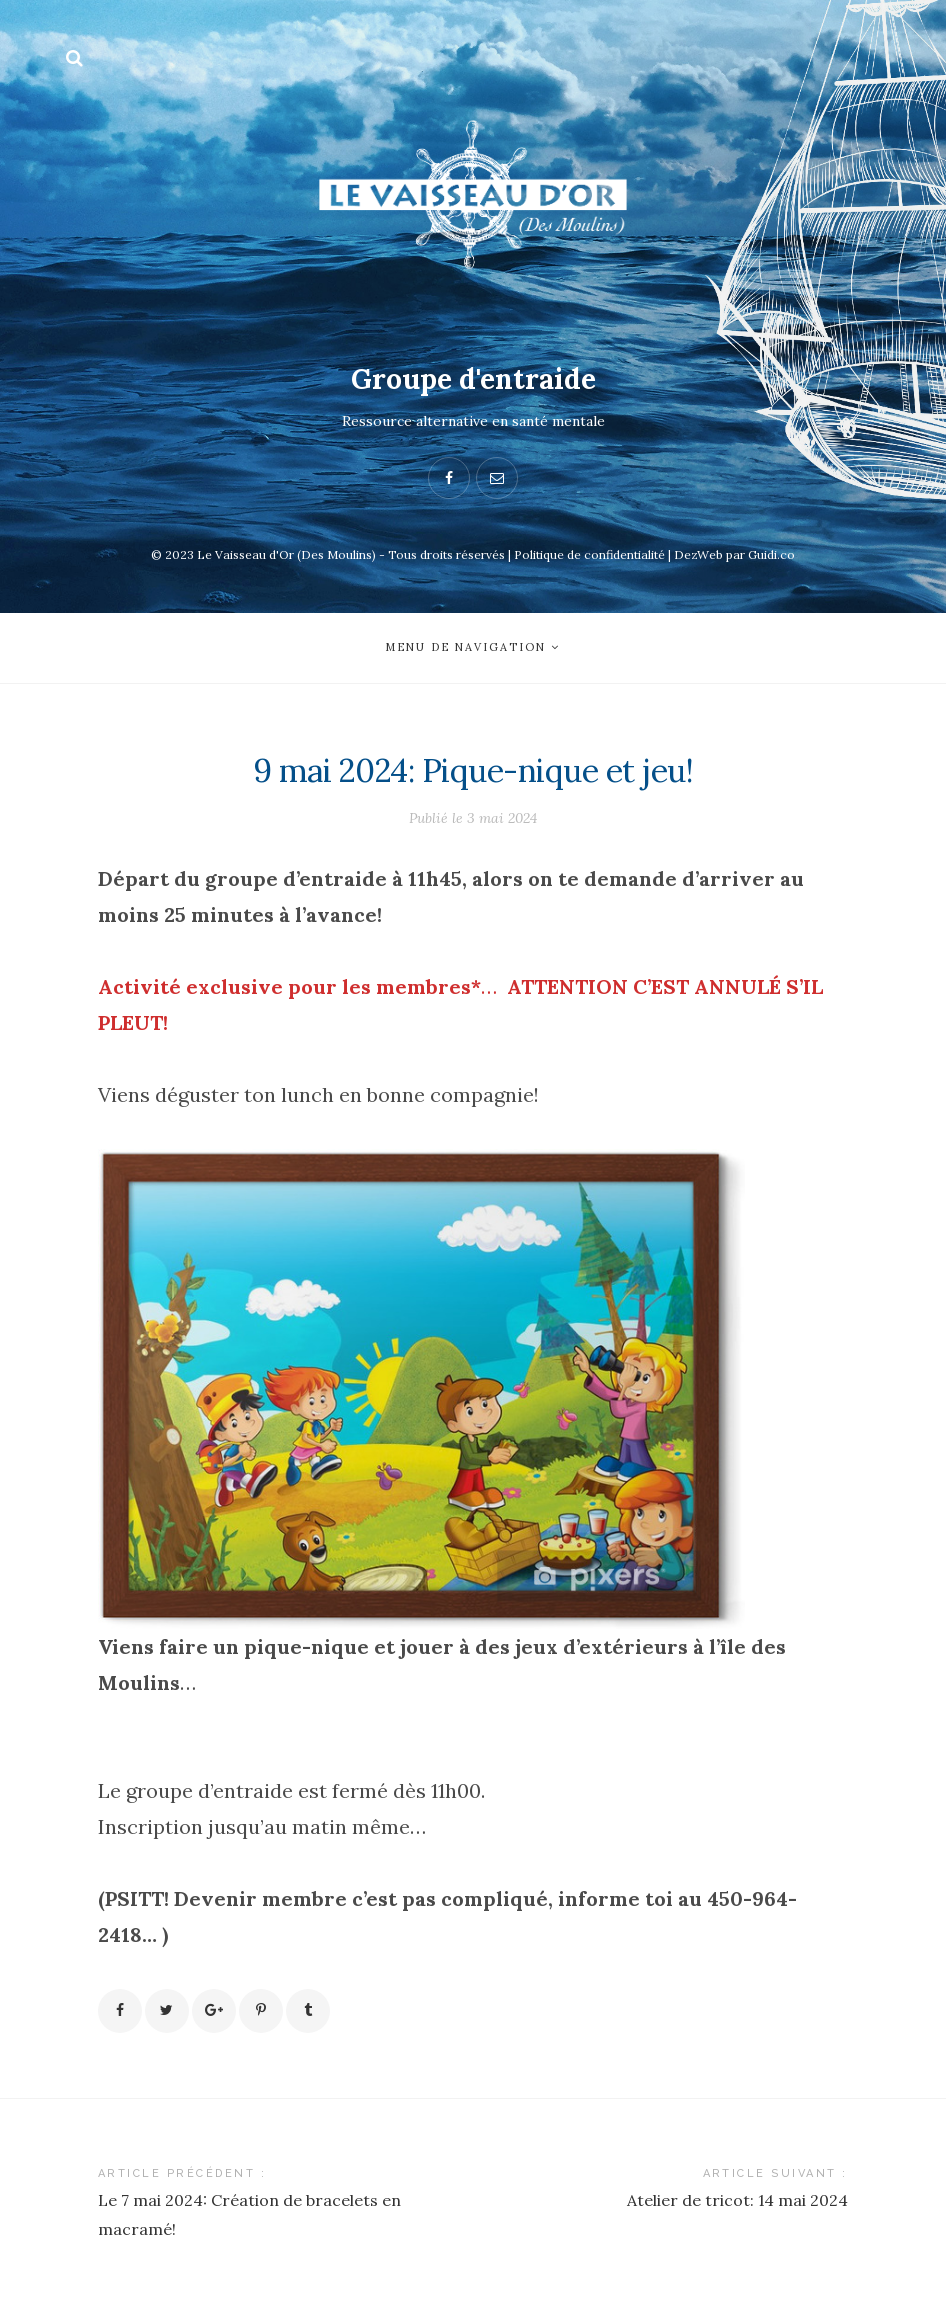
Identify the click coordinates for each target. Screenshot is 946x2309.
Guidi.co (771, 554)
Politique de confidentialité (589, 554)
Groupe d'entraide (473, 379)
